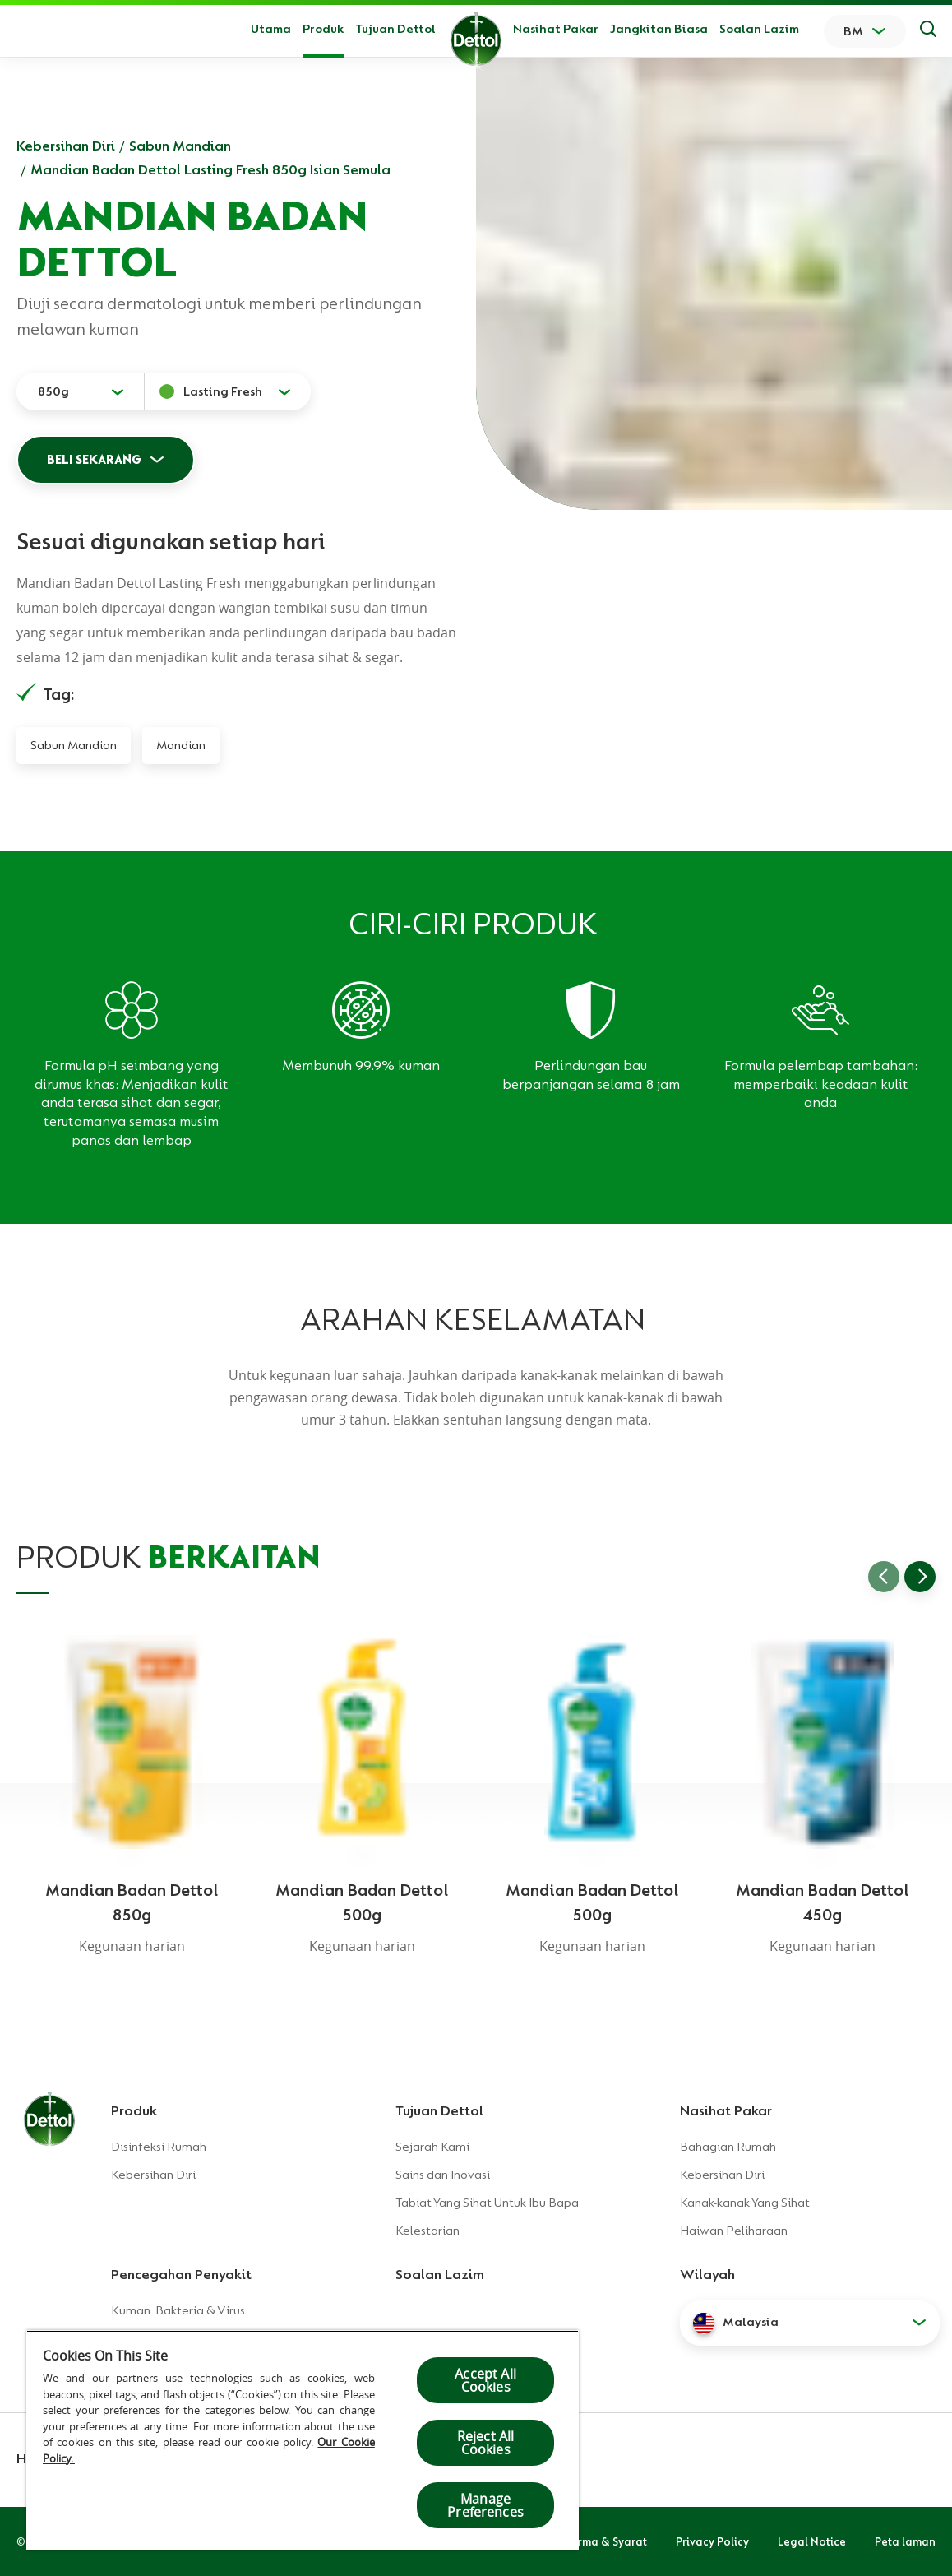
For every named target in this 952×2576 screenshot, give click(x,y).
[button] (810, 2322)
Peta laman (905, 2541)
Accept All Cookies (485, 2380)
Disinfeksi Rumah (158, 2146)
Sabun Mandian (180, 145)
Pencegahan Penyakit (181, 2274)
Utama (271, 28)
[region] (302, 2440)
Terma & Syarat (606, 2541)
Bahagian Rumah (728, 2146)
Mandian (181, 745)
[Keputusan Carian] (928, 31)
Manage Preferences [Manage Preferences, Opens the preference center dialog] (485, 2505)
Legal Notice (812, 2541)
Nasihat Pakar (555, 28)
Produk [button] (323, 28)
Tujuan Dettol (395, 28)
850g (53, 391)
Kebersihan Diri (65, 145)
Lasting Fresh (222, 391)
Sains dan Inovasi (442, 2174)
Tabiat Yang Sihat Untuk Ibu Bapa (487, 2202)
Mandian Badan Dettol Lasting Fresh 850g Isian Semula (210, 169)
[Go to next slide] (920, 1576)
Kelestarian (427, 2230)
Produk (134, 2110)
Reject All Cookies (486, 2442)
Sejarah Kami (432, 2146)
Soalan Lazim (759, 28)
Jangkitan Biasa (659, 28)
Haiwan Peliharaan (734, 2230)
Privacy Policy (712, 2541)
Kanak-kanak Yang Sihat (745, 2202)
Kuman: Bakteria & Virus (178, 2310)
